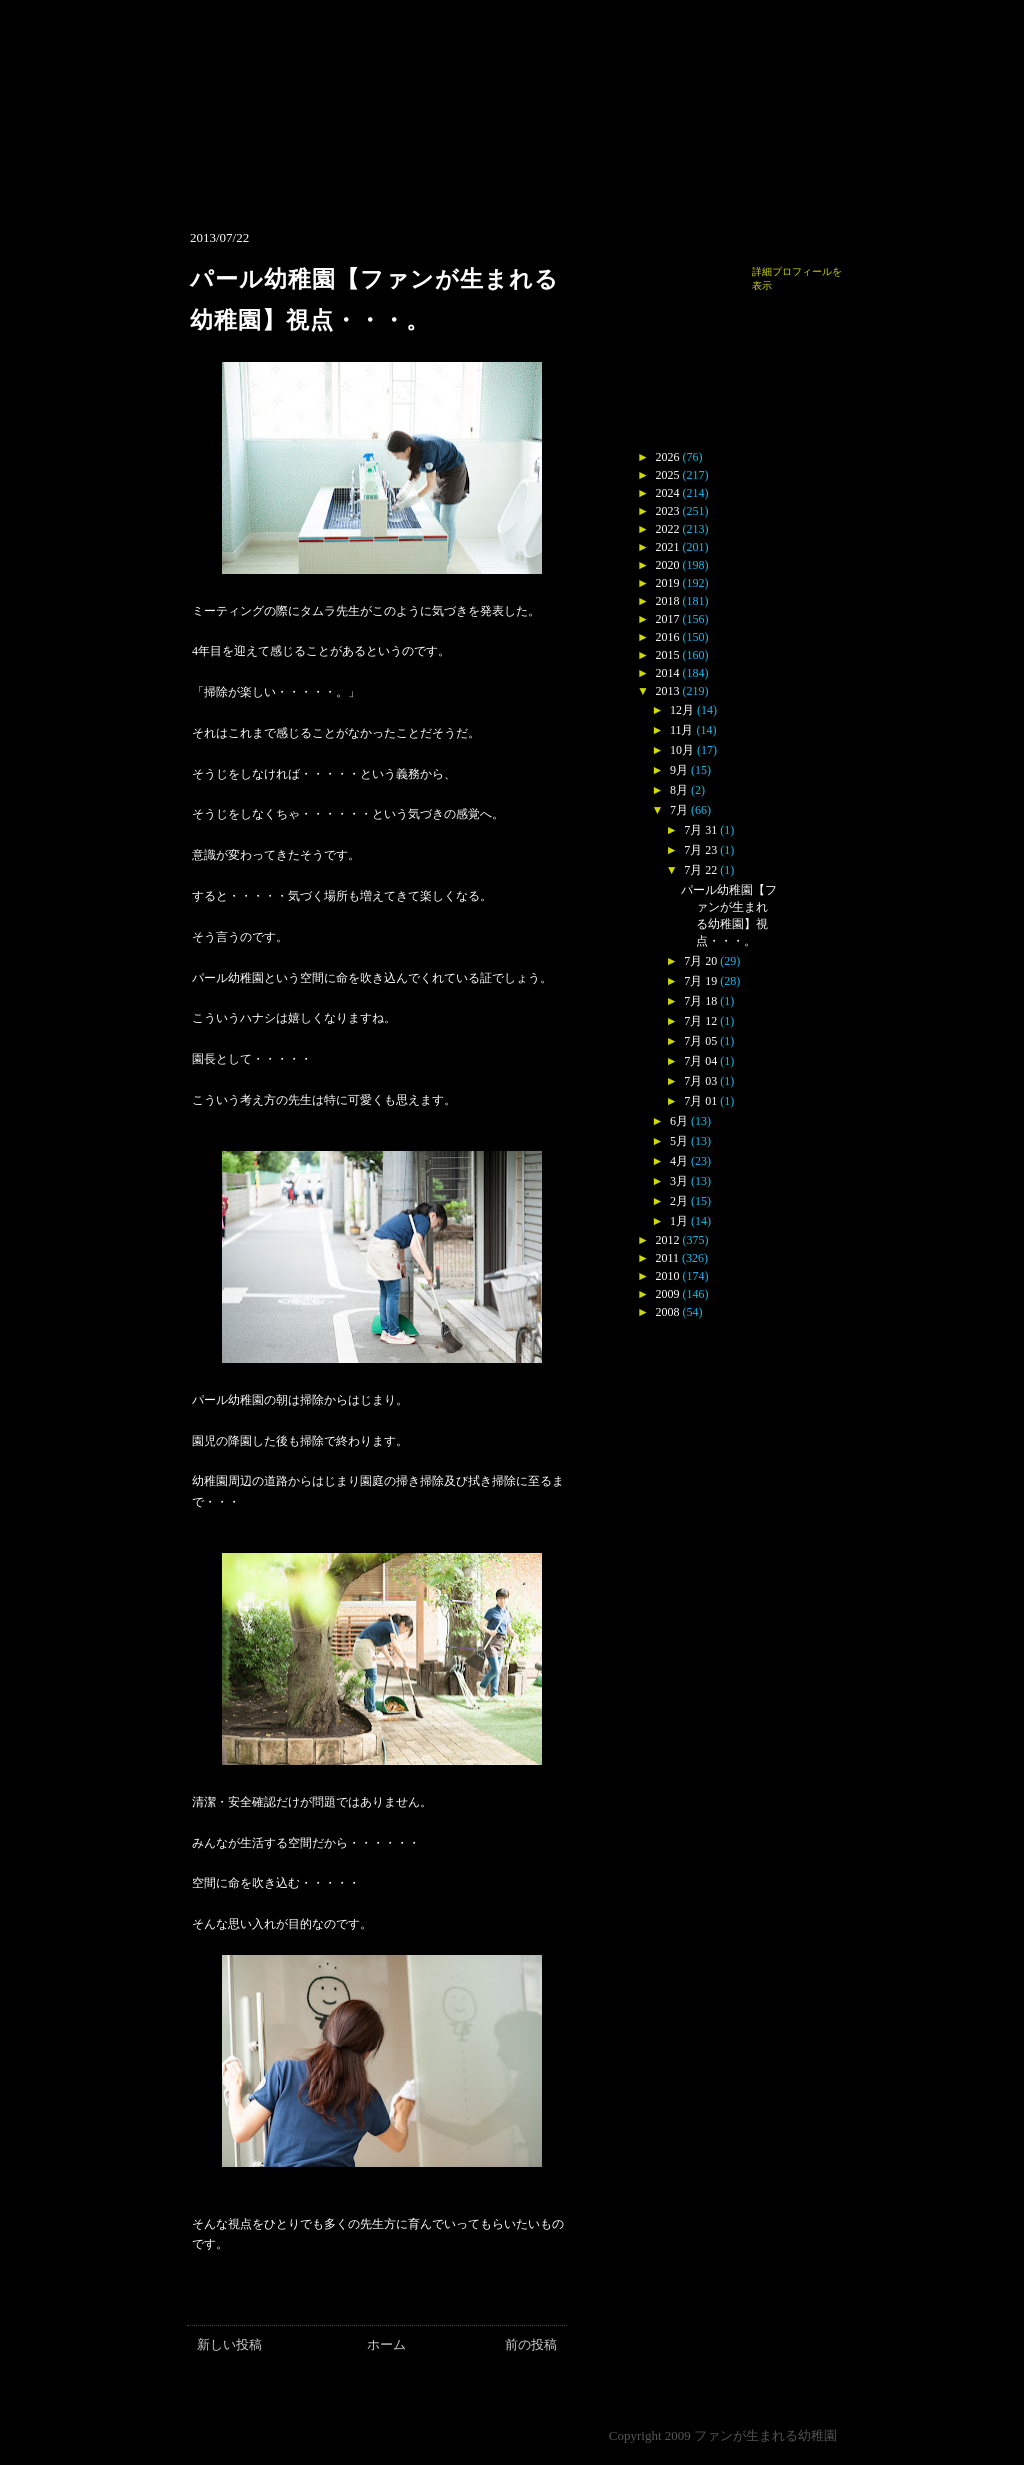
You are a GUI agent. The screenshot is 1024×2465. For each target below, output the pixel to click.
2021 (668, 547)
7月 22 (700, 870)
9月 (679, 770)
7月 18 (700, 1001)
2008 (668, 1312)
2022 (668, 529)
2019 (668, 583)
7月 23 (700, 850)
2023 (668, 511)
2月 (679, 1201)
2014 (668, 673)
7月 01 (700, 1101)
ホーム (386, 2344)
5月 (679, 1141)
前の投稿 (531, 2344)
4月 (679, 1161)
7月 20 (700, 961)
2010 (668, 1276)
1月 (679, 1221)
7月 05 (700, 1041)
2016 (668, 637)
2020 (668, 565)
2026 (668, 457)
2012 (668, 1240)
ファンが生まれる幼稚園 (765, 2435)
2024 (668, 493)
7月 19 (700, 981)
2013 (668, 691)
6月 (679, 1121)
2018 (668, 601)
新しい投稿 (229, 2344)
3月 (679, 1181)
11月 (682, 730)
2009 (668, 1294)
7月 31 (700, 830)
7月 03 (700, 1081)
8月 (679, 790)
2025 (668, 475)
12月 (682, 710)
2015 (668, 655)
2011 (668, 1258)
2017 (668, 619)
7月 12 (700, 1021)
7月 (679, 810)
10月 (682, 750)
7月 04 (700, 1061)
